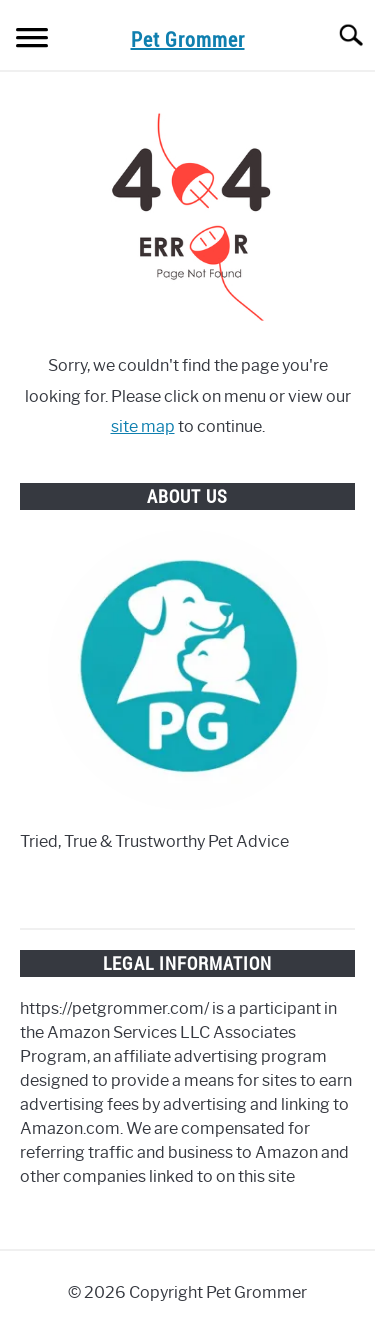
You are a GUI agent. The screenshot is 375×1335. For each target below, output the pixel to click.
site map (143, 426)
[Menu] (32, 40)
